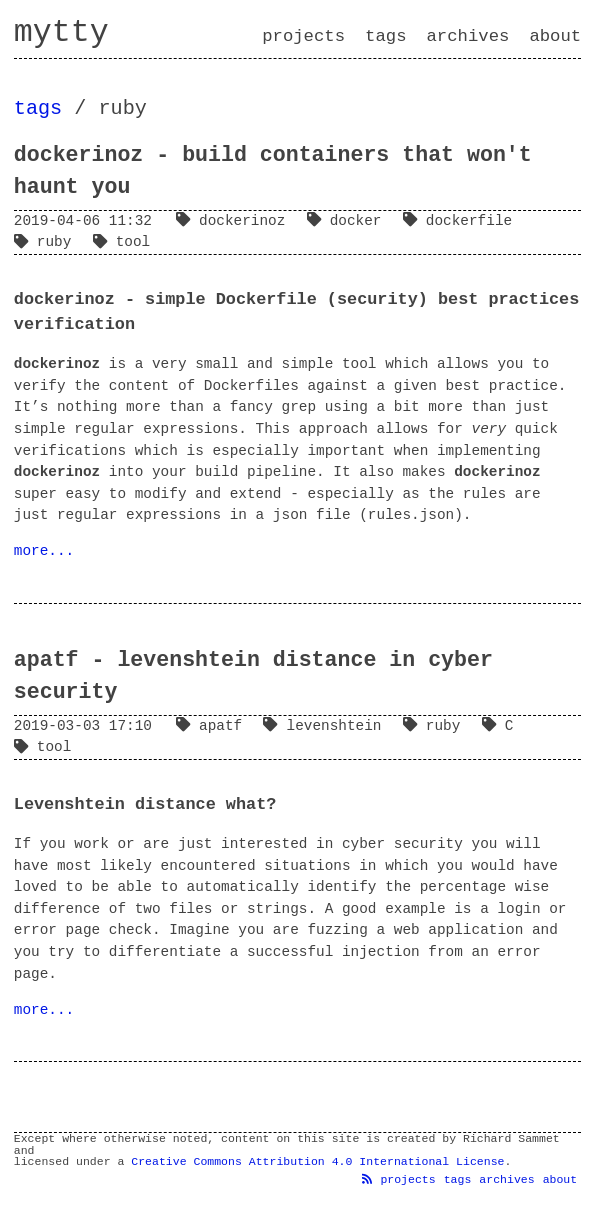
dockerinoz (235, 221)
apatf (213, 726)
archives (468, 36)
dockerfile (462, 221)
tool (126, 242)
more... (44, 551)
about (555, 36)
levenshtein (326, 726)
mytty (61, 33)
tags (385, 36)
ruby (47, 242)
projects (303, 36)
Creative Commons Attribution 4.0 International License (317, 1161)
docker (348, 221)
